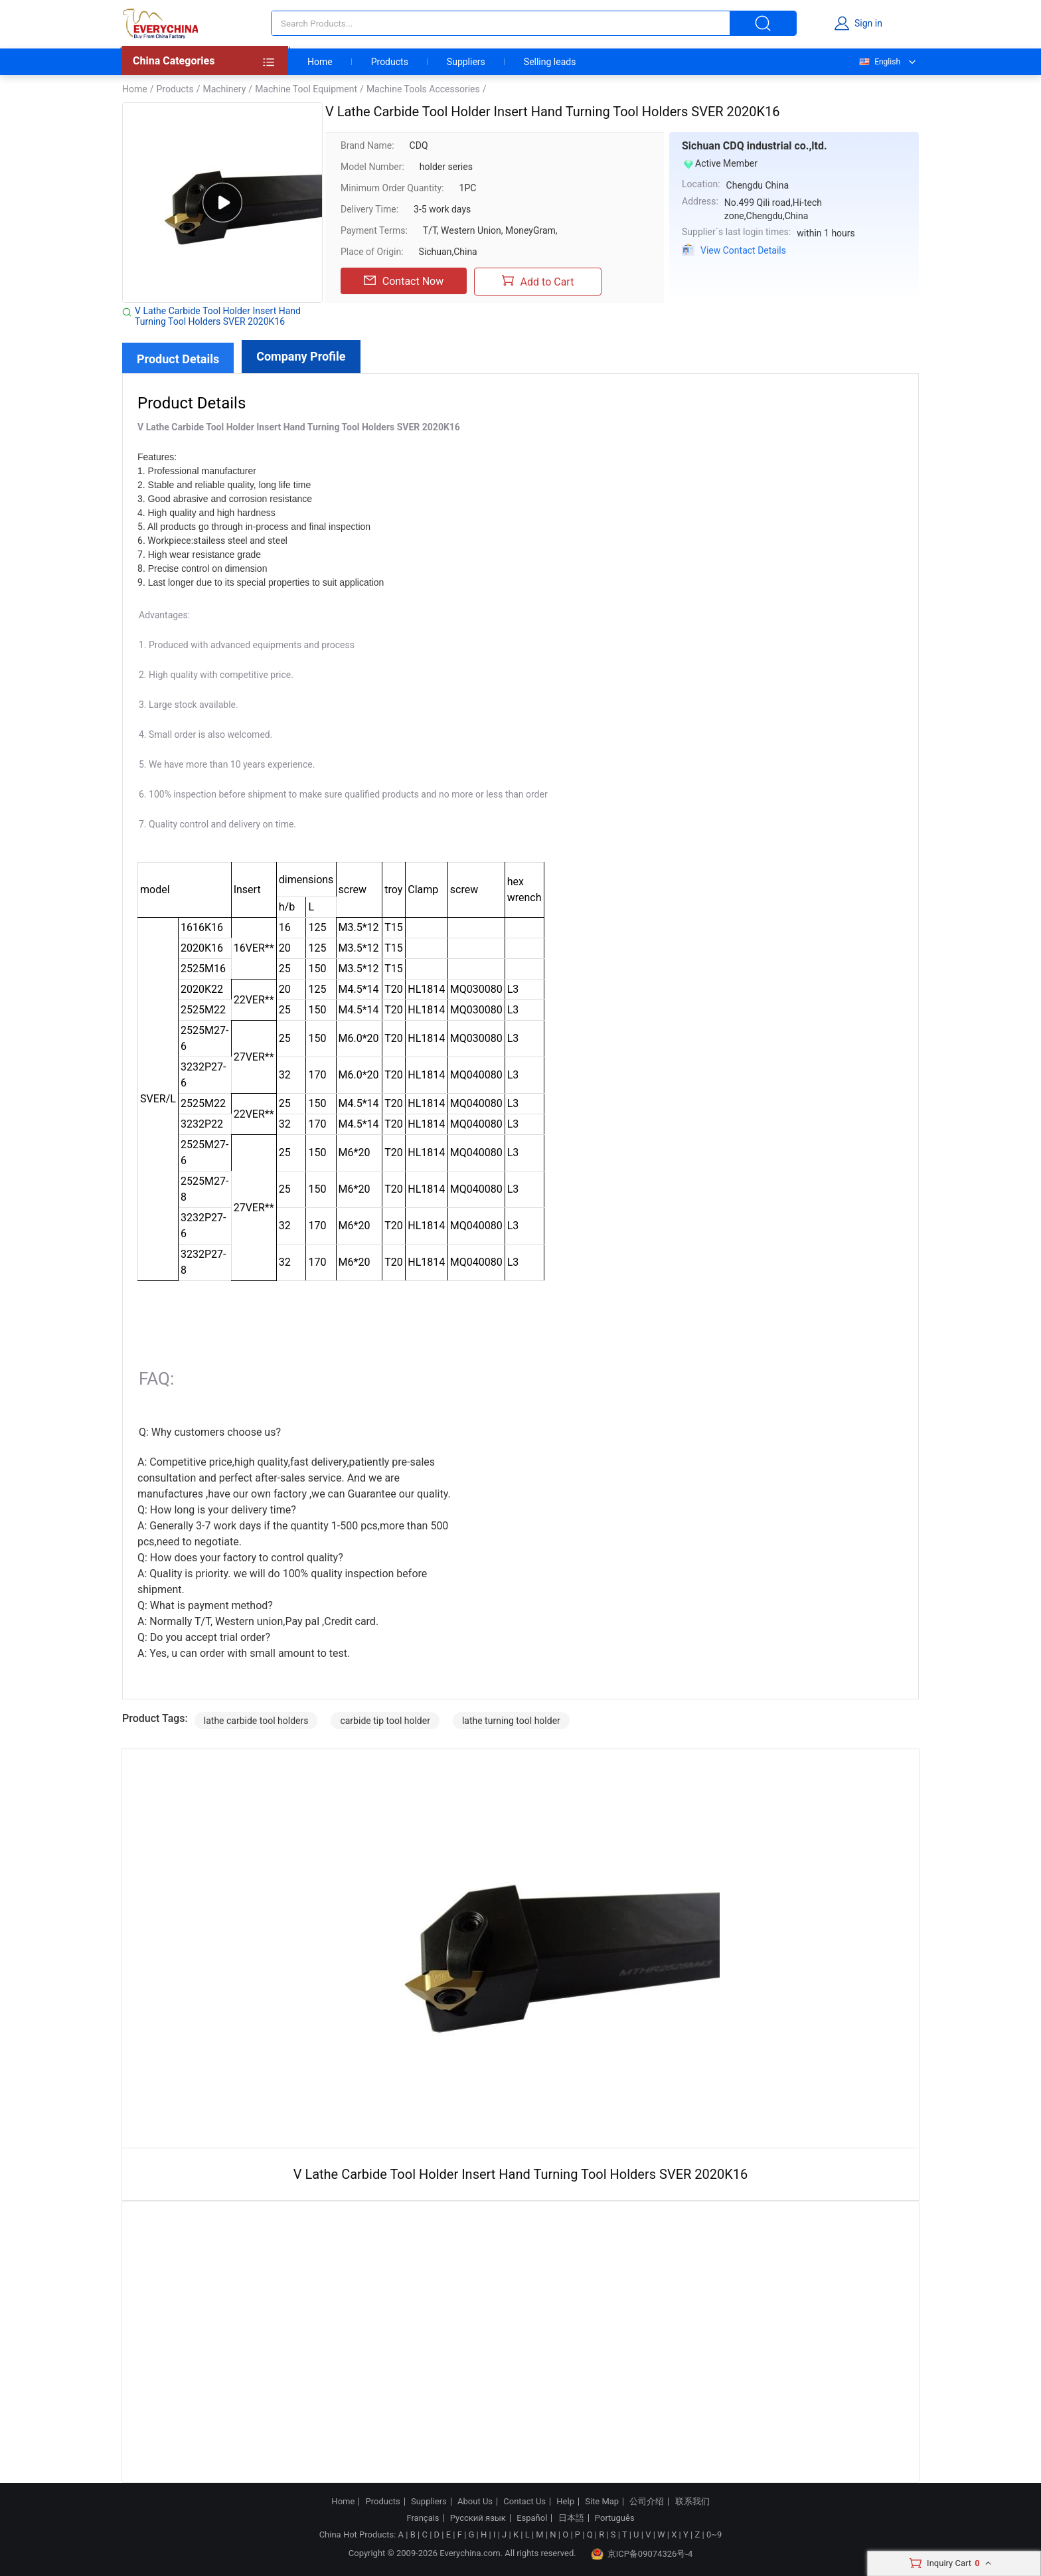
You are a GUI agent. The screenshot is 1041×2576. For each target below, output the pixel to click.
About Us (475, 2502)
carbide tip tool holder (385, 1720)
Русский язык (478, 2518)
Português (615, 2518)
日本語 (571, 2518)
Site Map (602, 2502)
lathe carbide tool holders (256, 1720)
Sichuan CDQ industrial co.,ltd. (754, 145)
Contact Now (403, 281)
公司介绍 (646, 2502)
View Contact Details (743, 250)
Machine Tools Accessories (423, 89)
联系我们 (692, 2502)
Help (565, 2502)
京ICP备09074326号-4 (642, 2554)
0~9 (714, 2534)
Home (320, 61)
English (879, 61)
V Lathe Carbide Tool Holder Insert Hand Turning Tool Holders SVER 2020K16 (218, 316)
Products (389, 61)
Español (532, 2518)
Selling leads (550, 61)
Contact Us (524, 2502)
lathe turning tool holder (511, 1720)
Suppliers (466, 61)
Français (422, 2518)
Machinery (224, 89)
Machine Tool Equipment (306, 89)
